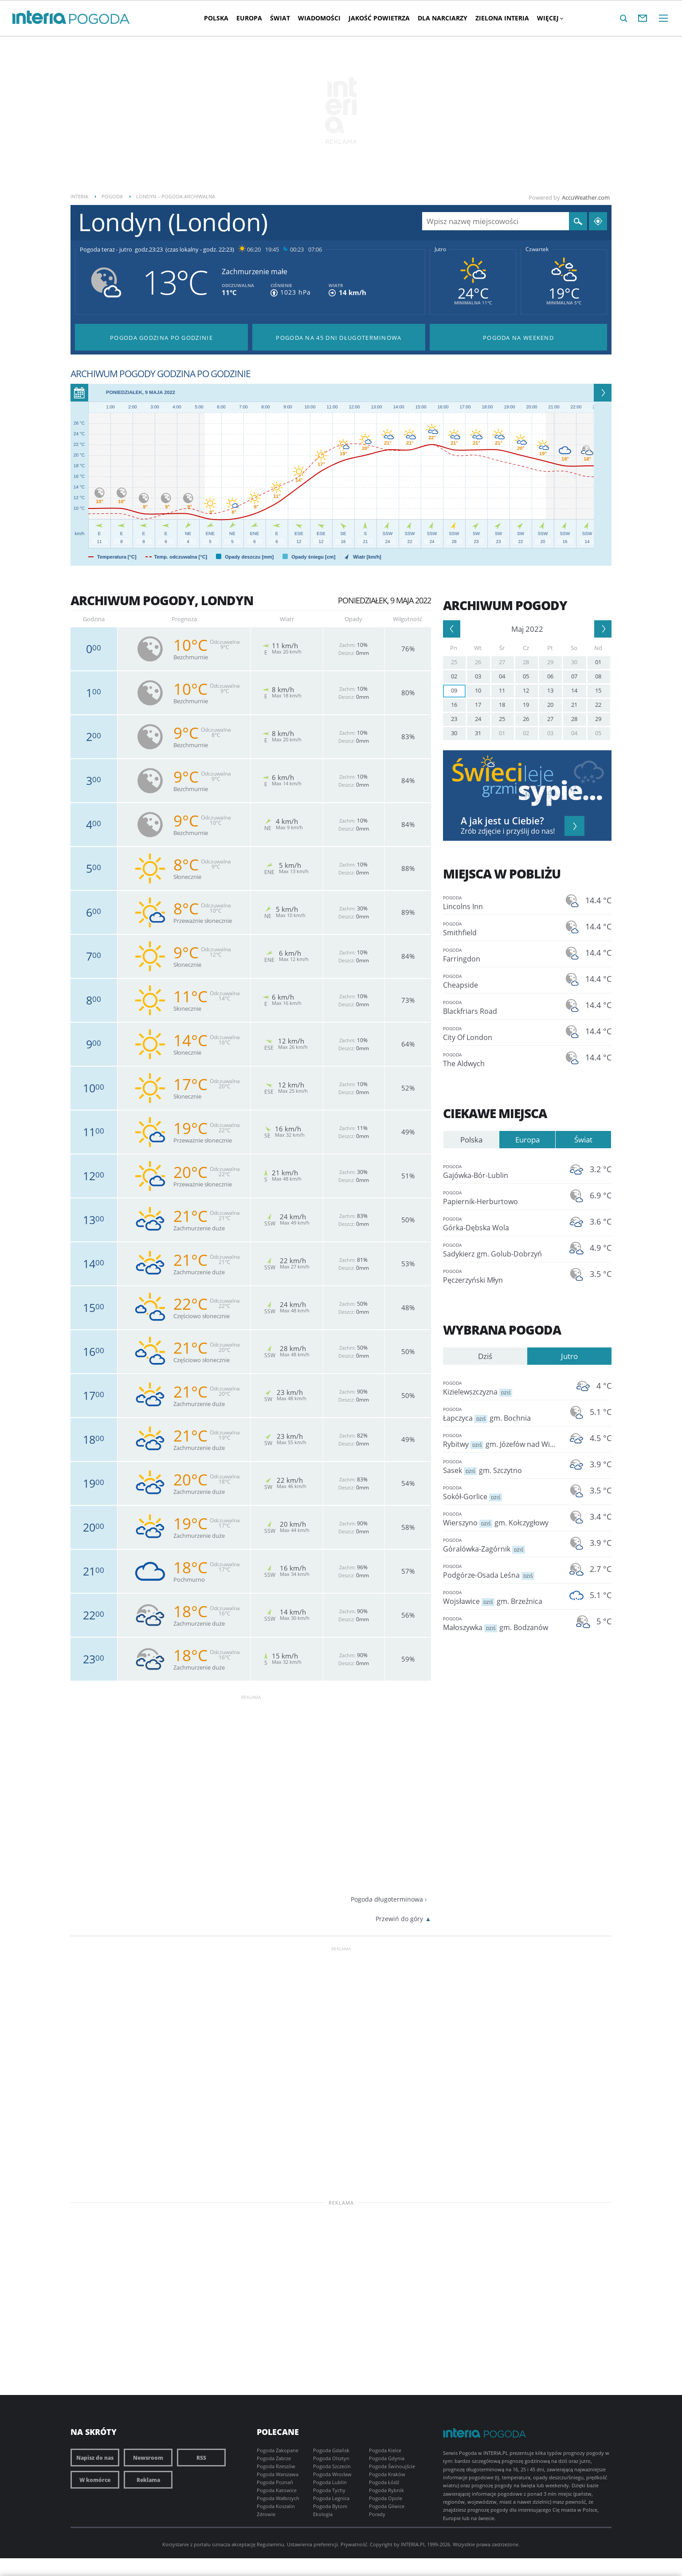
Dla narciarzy (442, 18)
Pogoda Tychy (329, 2490)
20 (550, 705)
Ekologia (323, 2514)
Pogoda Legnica (331, 2498)
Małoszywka (500, 1623)
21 (574, 705)
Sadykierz (500, 1250)
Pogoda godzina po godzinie (161, 338)
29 (550, 662)
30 (574, 662)
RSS (201, 2457)
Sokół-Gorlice (500, 1492)
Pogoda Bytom (330, 2506)
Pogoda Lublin (330, 2482)
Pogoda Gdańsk (331, 2450)
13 (550, 690)
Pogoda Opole (385, 2498)
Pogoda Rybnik (386, 2490)
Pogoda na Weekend (518, 338)
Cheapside (500, 981)
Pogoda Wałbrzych (278, 2498)
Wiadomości (319, 18)
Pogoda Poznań (275, 2482)
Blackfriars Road (500, 1007)
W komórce (94, 2479)
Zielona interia (502, 18)
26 (478, 662)
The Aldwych (500, 1059)
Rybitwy (500, 1440)
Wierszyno (500, 1518)
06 (550, 676)
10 (478, 690)
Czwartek (537, 249)
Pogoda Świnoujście (392, 2466)
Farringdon (500, 954)
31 (478, 733)
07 (574, 676)
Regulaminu (270, 2544)
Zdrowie (266, 2514)
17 (478, 705)
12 (526, 690)
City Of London (500, 1033)
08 (598, 676)
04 (502, 676)
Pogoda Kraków (387, 2474)
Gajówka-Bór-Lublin (500, 1171)
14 (574, 690)
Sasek (500, 1466)
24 (478, 719)
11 (502, 690)
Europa (249, 18)
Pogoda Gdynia (386, 2458)
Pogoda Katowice (277, 2490)
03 (478, 676)
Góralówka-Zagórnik (500, 1545)
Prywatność (354, 2544)
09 (454, 690)
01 (598, 662)
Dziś (485, 1356)
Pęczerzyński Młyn (500, 1276)
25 (454, 662)
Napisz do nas (95, 2457)
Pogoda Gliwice (386, 2506)
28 (526, 662)
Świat (280, 18)
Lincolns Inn (500, 902)
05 (526, 676)
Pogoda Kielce (385, 2450)
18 (502, 705)
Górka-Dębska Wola (500, 1223)
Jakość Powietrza (379, 18)
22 (598, 705)
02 (454, 676)
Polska (216, 18)
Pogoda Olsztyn (331, 2458)
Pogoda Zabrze (274, 2458)
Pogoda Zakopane (277, 2450)
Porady (377, 2514)
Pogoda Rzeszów (276, 2466)
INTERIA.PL (413, 2544)
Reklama (148, 2479)
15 (598, 690)
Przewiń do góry (399, 1918)
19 (526, 705)
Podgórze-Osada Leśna (500, 1571)
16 (454, 705)
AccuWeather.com (586, 197)
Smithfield (500, 928)
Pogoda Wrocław (332, 2474)
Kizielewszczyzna (500, 1388)
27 (502, 662)
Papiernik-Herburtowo (500, 1197)
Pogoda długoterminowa (387, 1899)
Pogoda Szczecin (332, 2466)
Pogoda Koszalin (276, 2506)
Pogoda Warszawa (277, 2474)
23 (454, 719)
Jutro (440, 249)
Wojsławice (500, 1597)
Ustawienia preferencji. (313, 2544)
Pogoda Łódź (384, 2482)
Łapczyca (500, 1414)
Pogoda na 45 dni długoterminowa (338, 338)
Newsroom (148, 2457)
